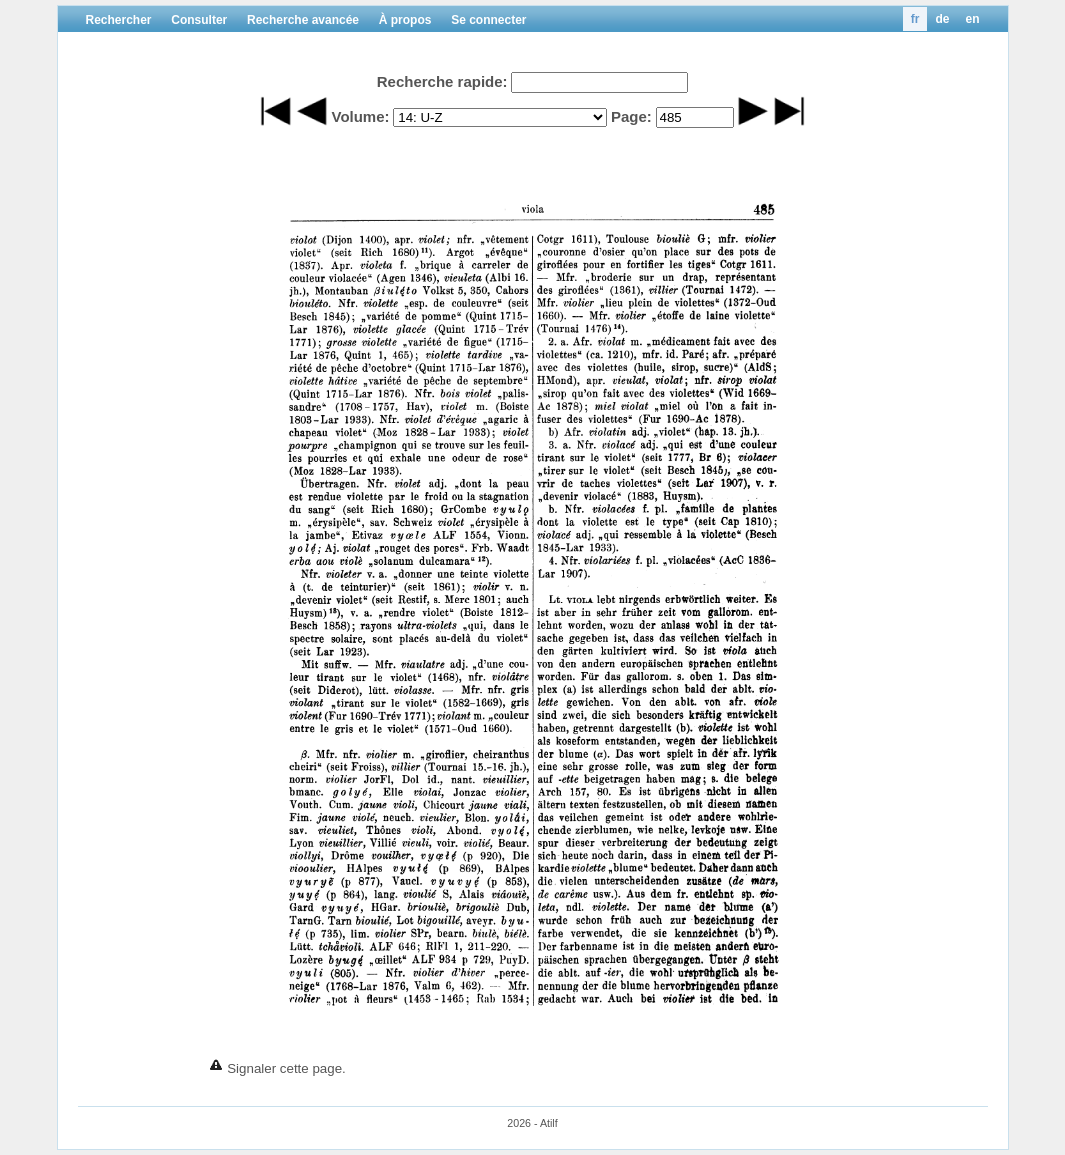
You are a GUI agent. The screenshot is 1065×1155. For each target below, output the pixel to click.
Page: (631, 116)
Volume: (360, 116)
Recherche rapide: (442, 81)
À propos (405, 20)
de (942, 19)
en (972, 19)
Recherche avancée (303, 20)
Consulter (199, 20)
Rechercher (119, 20)
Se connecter (488, 20)
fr (915, 19)
